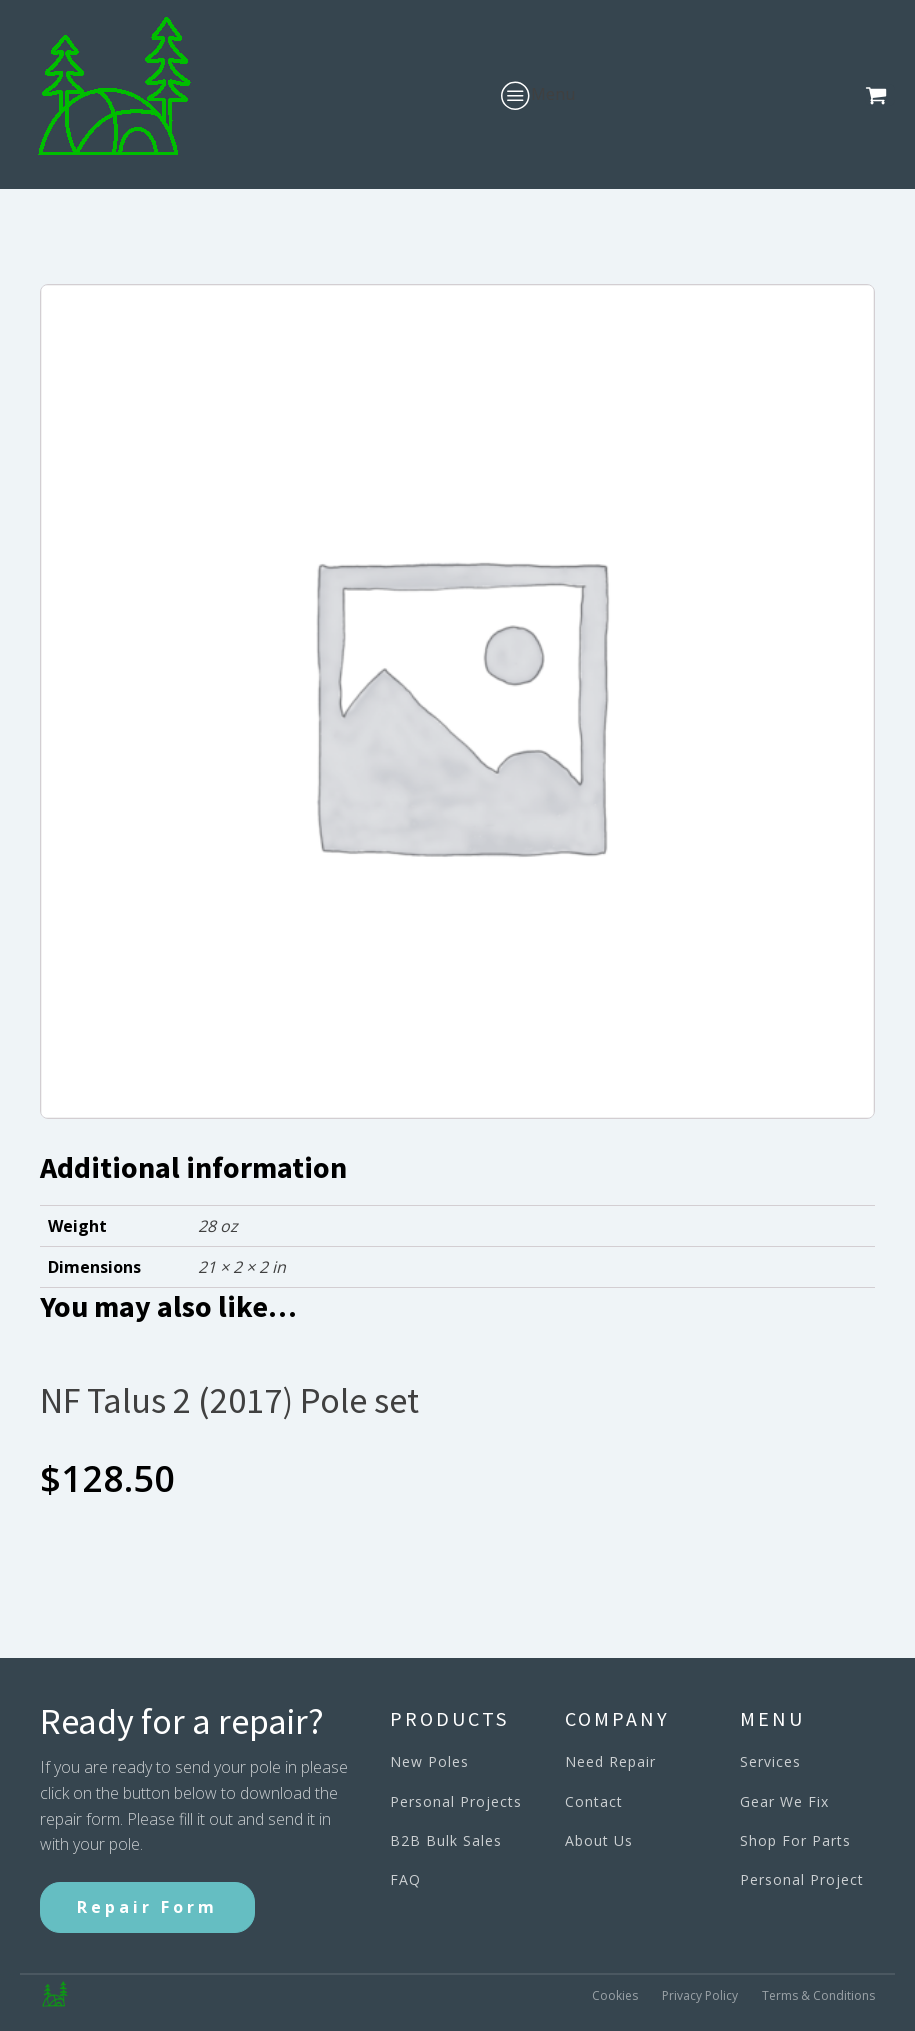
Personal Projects (456, 1801)
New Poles (429, 1761)
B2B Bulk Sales (446, 1840)
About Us (599, 1840)
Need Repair (610, 1761)
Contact (594, 1801)
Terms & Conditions (818, 1995)
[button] (880, 95)
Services (770, 1761)
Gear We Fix (784, 1801)
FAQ (405, 1879)
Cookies (615, 1995)
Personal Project (802, 1879)
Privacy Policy (700, 1995)
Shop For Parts (795, 1840)
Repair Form (147, 1907)
